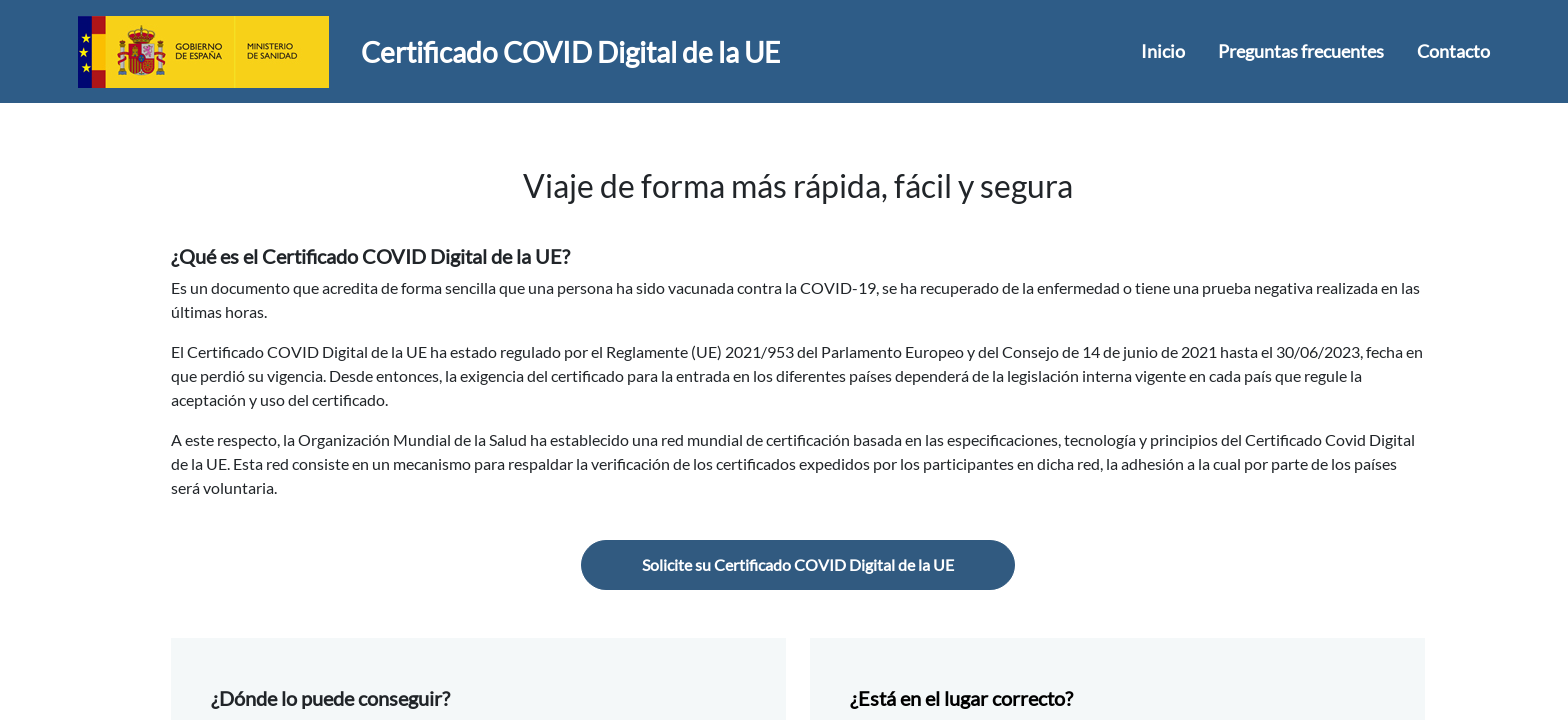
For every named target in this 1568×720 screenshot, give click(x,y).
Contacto (1453, 51)
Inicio (1163, 51)
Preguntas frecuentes (1301, 51)
